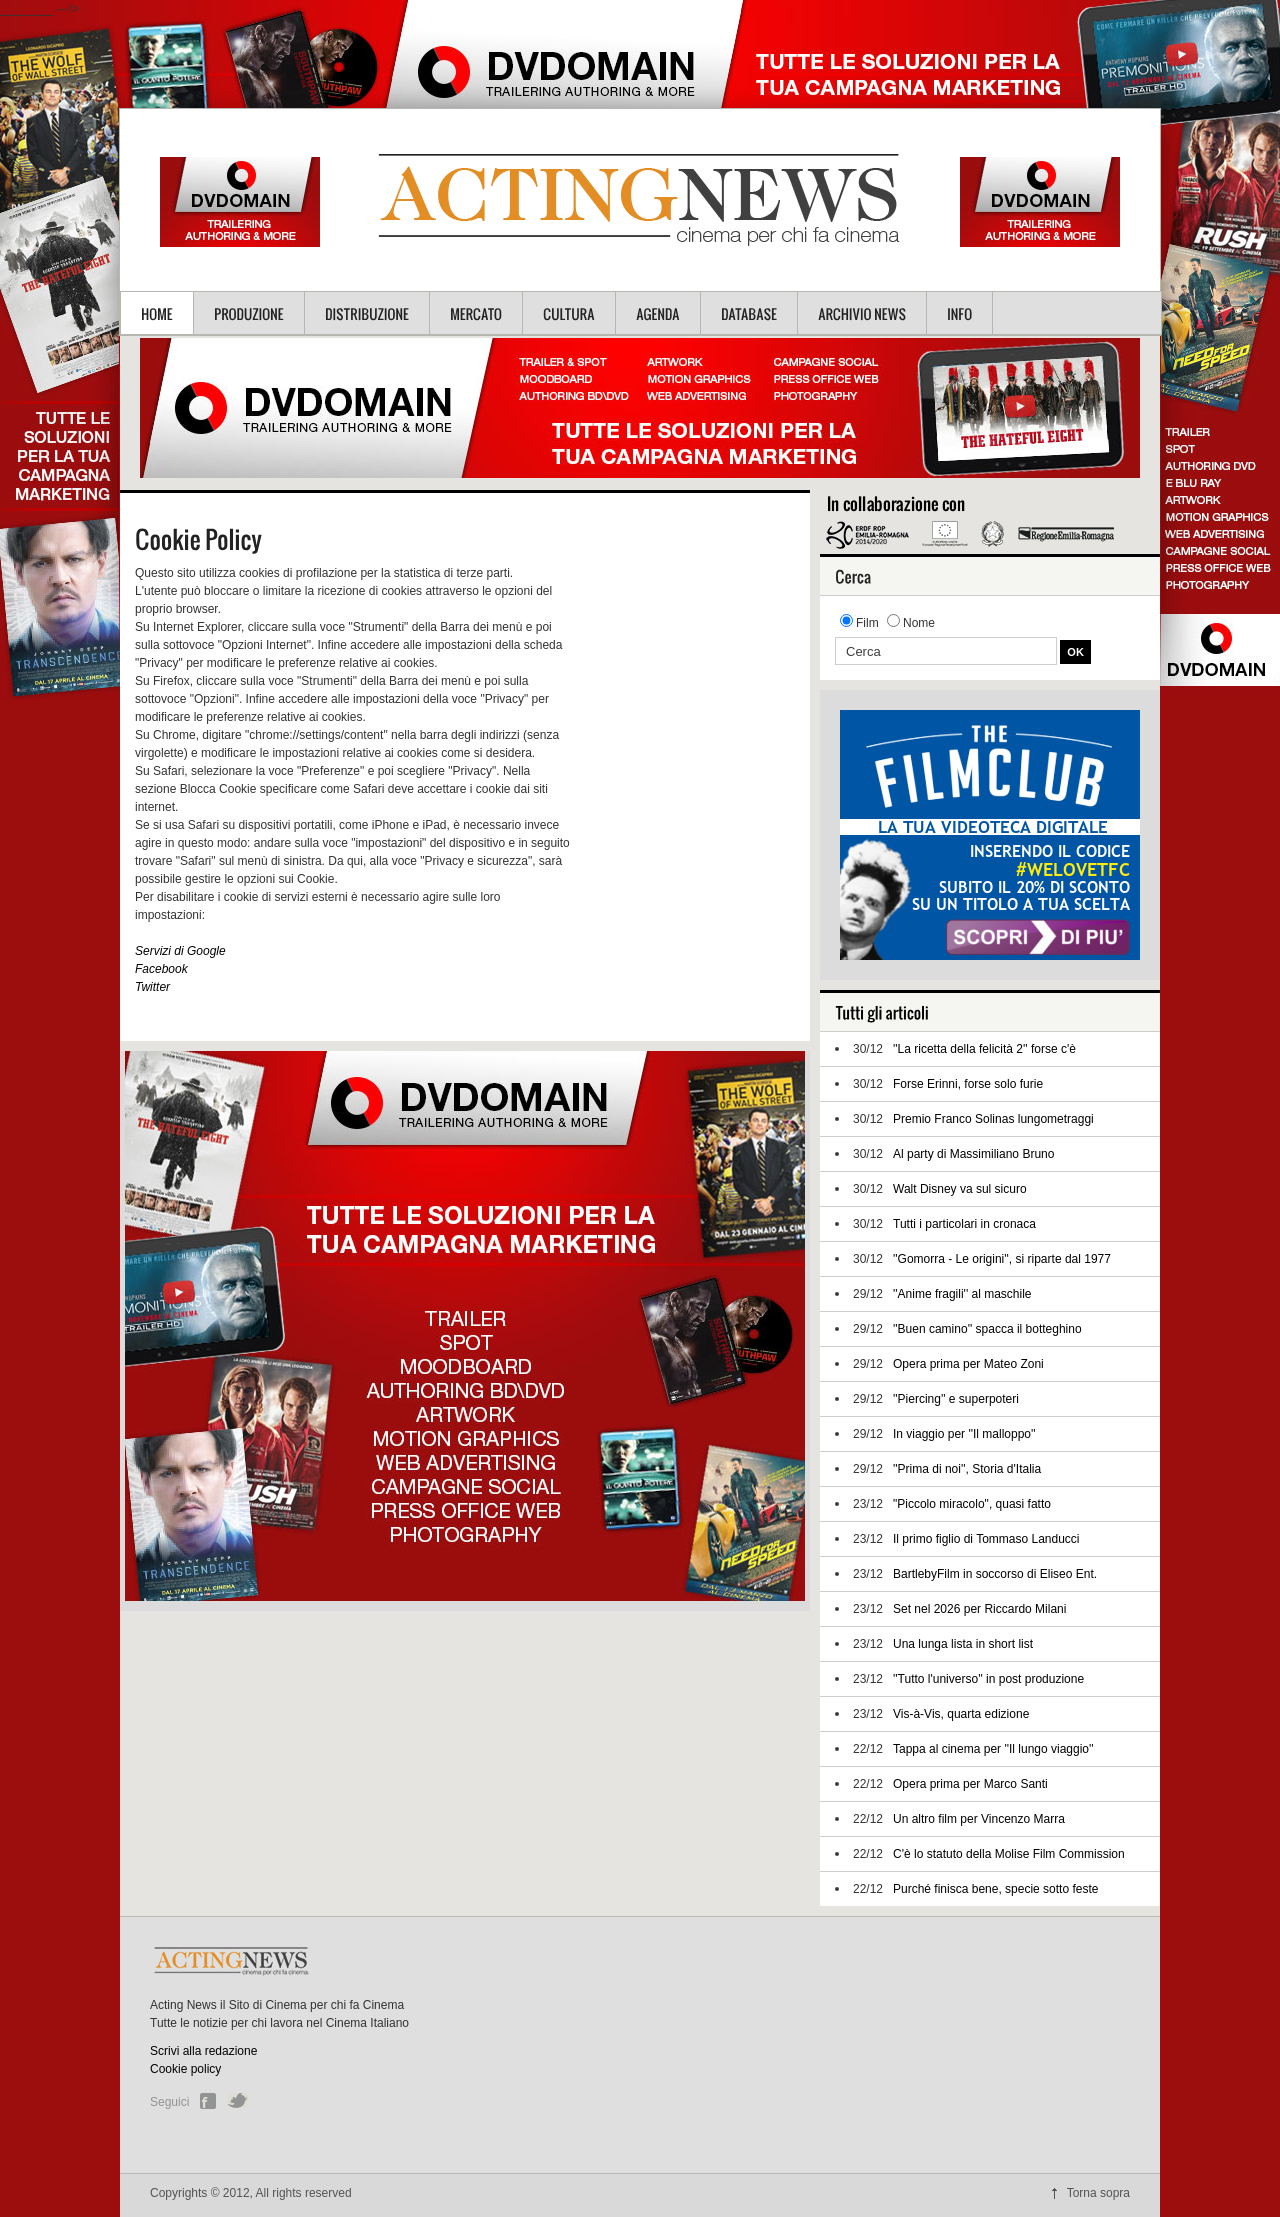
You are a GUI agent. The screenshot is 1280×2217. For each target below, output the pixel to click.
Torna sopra (1098, 2193)
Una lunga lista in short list (963, 1644)
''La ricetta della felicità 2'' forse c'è (984, 1049)
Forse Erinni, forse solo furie (968, 1084)
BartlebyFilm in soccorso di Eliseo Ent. (995, 1574)
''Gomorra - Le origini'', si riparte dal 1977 (1002, 1259)
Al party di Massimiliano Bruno (973, 1154)
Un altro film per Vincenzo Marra (979, 1819)
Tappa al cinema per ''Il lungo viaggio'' (993, 1749)
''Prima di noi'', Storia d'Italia (967, 1469)
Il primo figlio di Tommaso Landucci (986, 1539)
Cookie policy (185, 2069)
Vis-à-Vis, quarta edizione (961, 1714)
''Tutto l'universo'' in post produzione (988, 1679)
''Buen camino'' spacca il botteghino (987, 1329)
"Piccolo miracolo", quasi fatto (972, 1504)
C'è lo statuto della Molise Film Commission (1009, 1854)
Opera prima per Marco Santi (970, 1784)
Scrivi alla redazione (203, 2051)
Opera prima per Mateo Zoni (968, 1364)
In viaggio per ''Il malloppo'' (964, 1434)
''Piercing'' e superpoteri (956, 1399)
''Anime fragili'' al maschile (962, 1294)
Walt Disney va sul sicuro (960, 1189)
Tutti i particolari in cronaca (964, 1224)
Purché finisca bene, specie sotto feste (995, 1889)
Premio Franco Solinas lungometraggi (993, 1119)
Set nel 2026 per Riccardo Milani (979, 1609)
